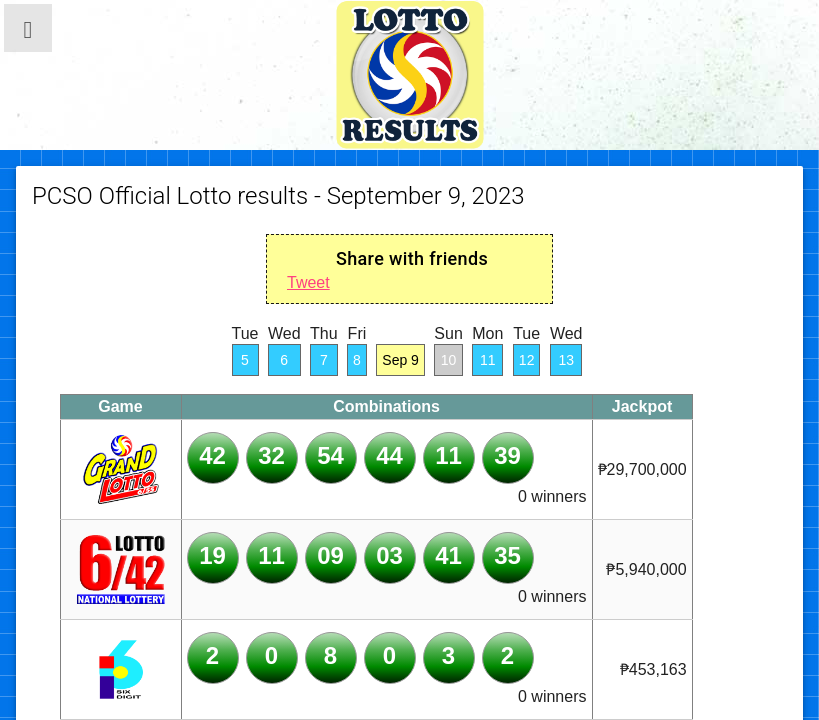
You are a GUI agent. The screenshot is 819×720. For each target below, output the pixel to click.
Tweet (308, 282)
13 (566, 360)
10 (449, 360)
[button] (28, 28)
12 (527, 360)
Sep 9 (400, 360)
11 (488, 360)
